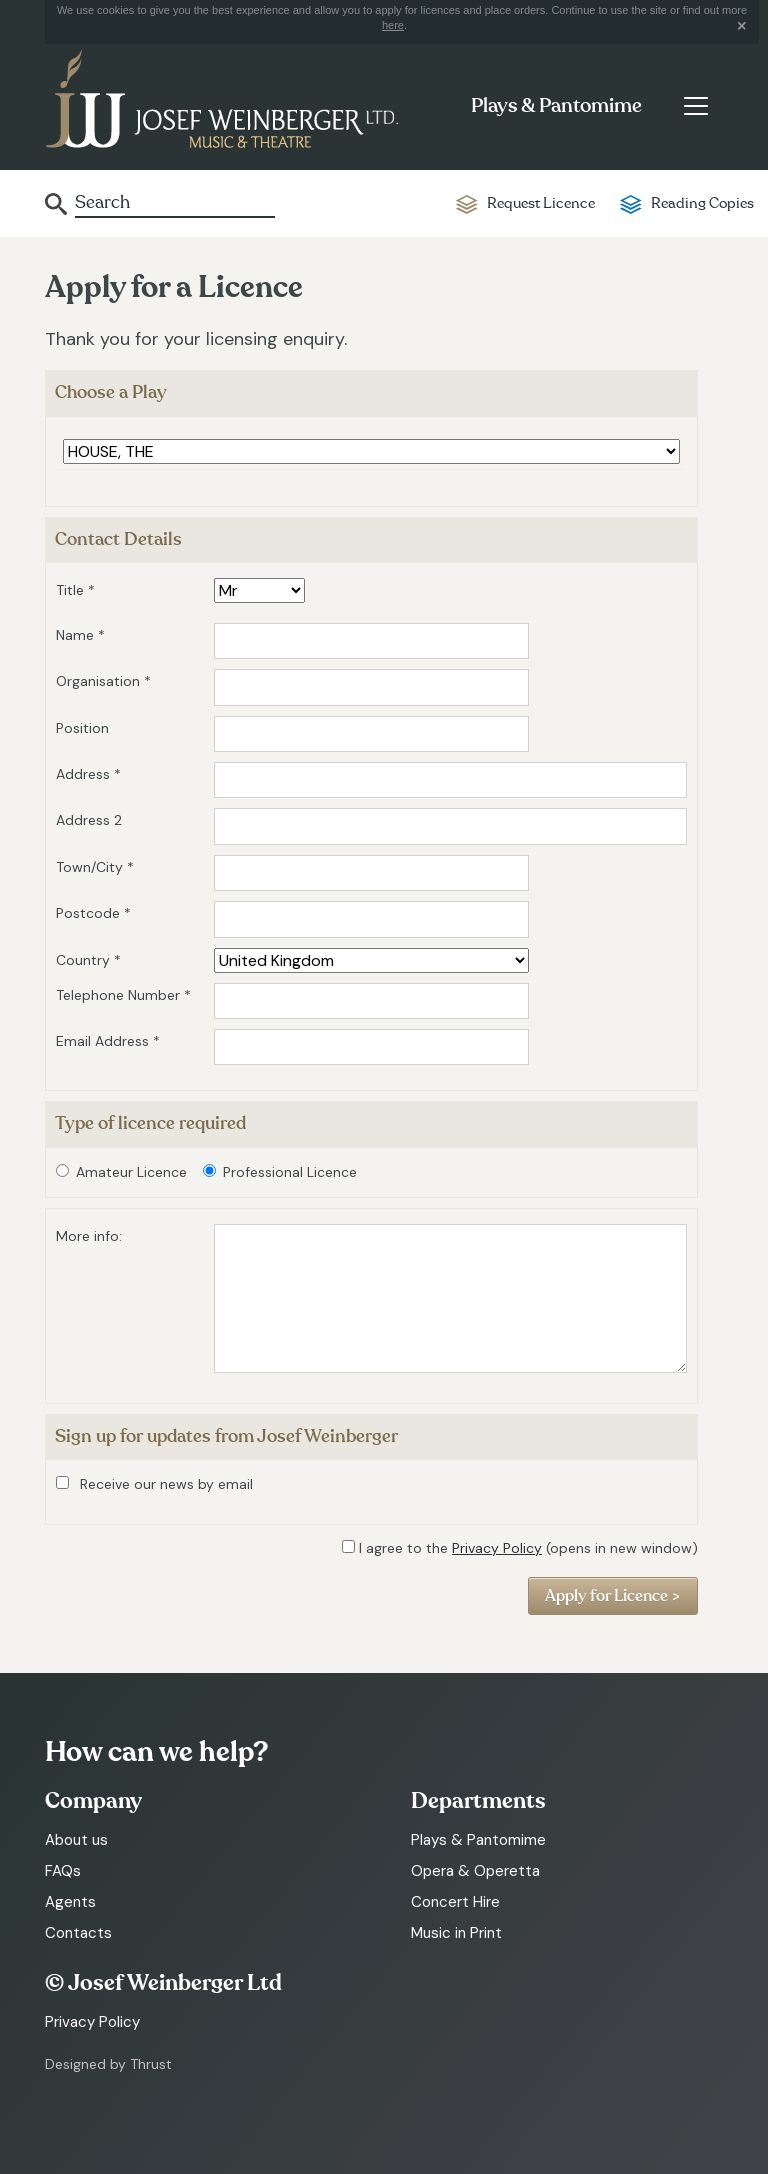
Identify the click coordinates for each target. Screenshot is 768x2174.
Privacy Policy (497, 1548)
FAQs (63, 1871)
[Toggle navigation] (695, 106)
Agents (70, 1902)
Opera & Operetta (475, 1871)
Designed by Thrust (108, 2064)
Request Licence (541, 203)
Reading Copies (702, 203)
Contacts (78, 1933)
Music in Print (456, 1933)
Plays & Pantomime (556, 106)
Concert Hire (455, 1902)
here (393, 25)
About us (76, 1840)
